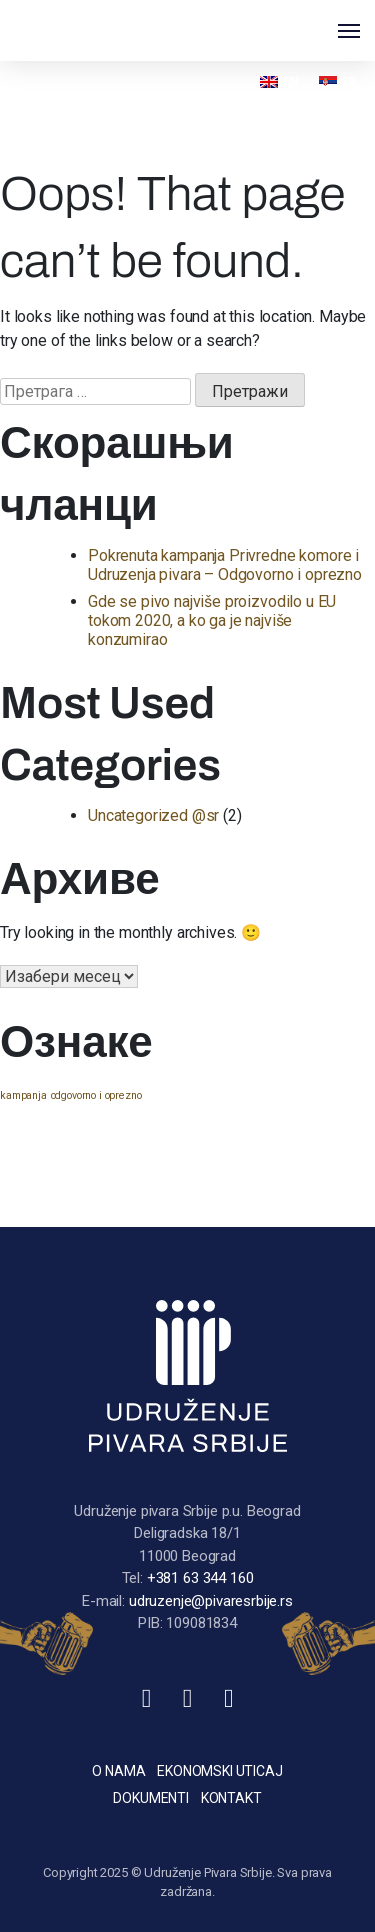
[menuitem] (279, 81)
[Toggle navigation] (349, 31)
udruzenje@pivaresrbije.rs (211, 1601)
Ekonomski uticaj (219, 1771)
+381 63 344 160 (200, 1578)
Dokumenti (151, 1798)
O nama (118, 1771)
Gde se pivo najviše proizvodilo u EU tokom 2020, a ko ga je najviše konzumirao (212, 620)
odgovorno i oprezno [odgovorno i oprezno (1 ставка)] (96, 1095)
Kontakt (231, 1798)
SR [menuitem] (349, 82)
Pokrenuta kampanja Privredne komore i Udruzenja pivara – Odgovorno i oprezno (225, 565)
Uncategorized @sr (153, 815)
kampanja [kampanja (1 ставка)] (23, 1095)
